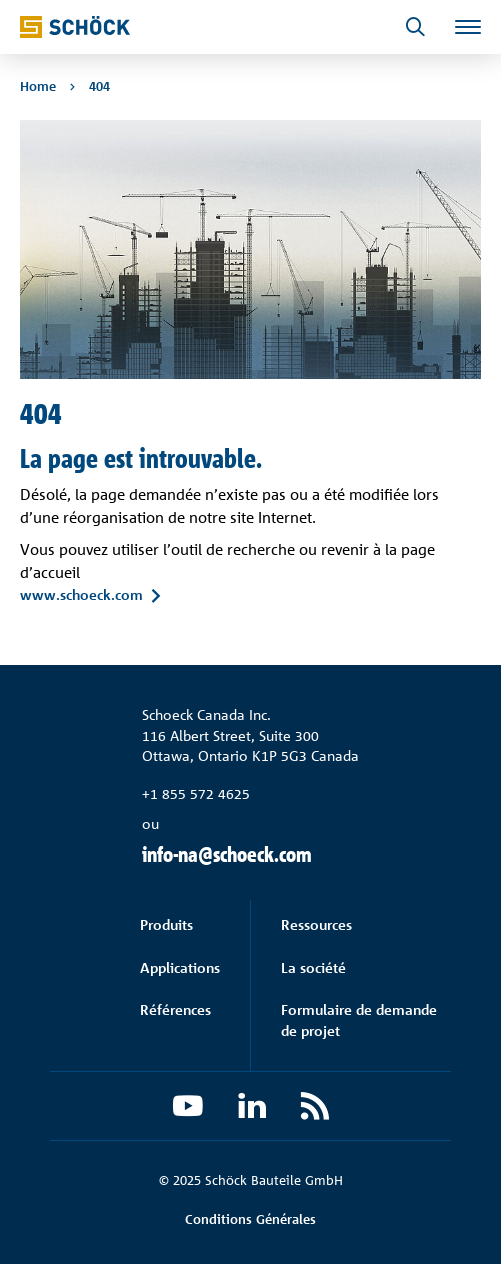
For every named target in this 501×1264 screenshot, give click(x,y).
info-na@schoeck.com (227, 854)
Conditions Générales (250, 1219)
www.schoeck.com (81, 595)
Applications (180, 967)
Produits (166, 924)
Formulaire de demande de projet (359, 1019)
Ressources (316, 924)
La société (313, 967)
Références (175, 1009)
